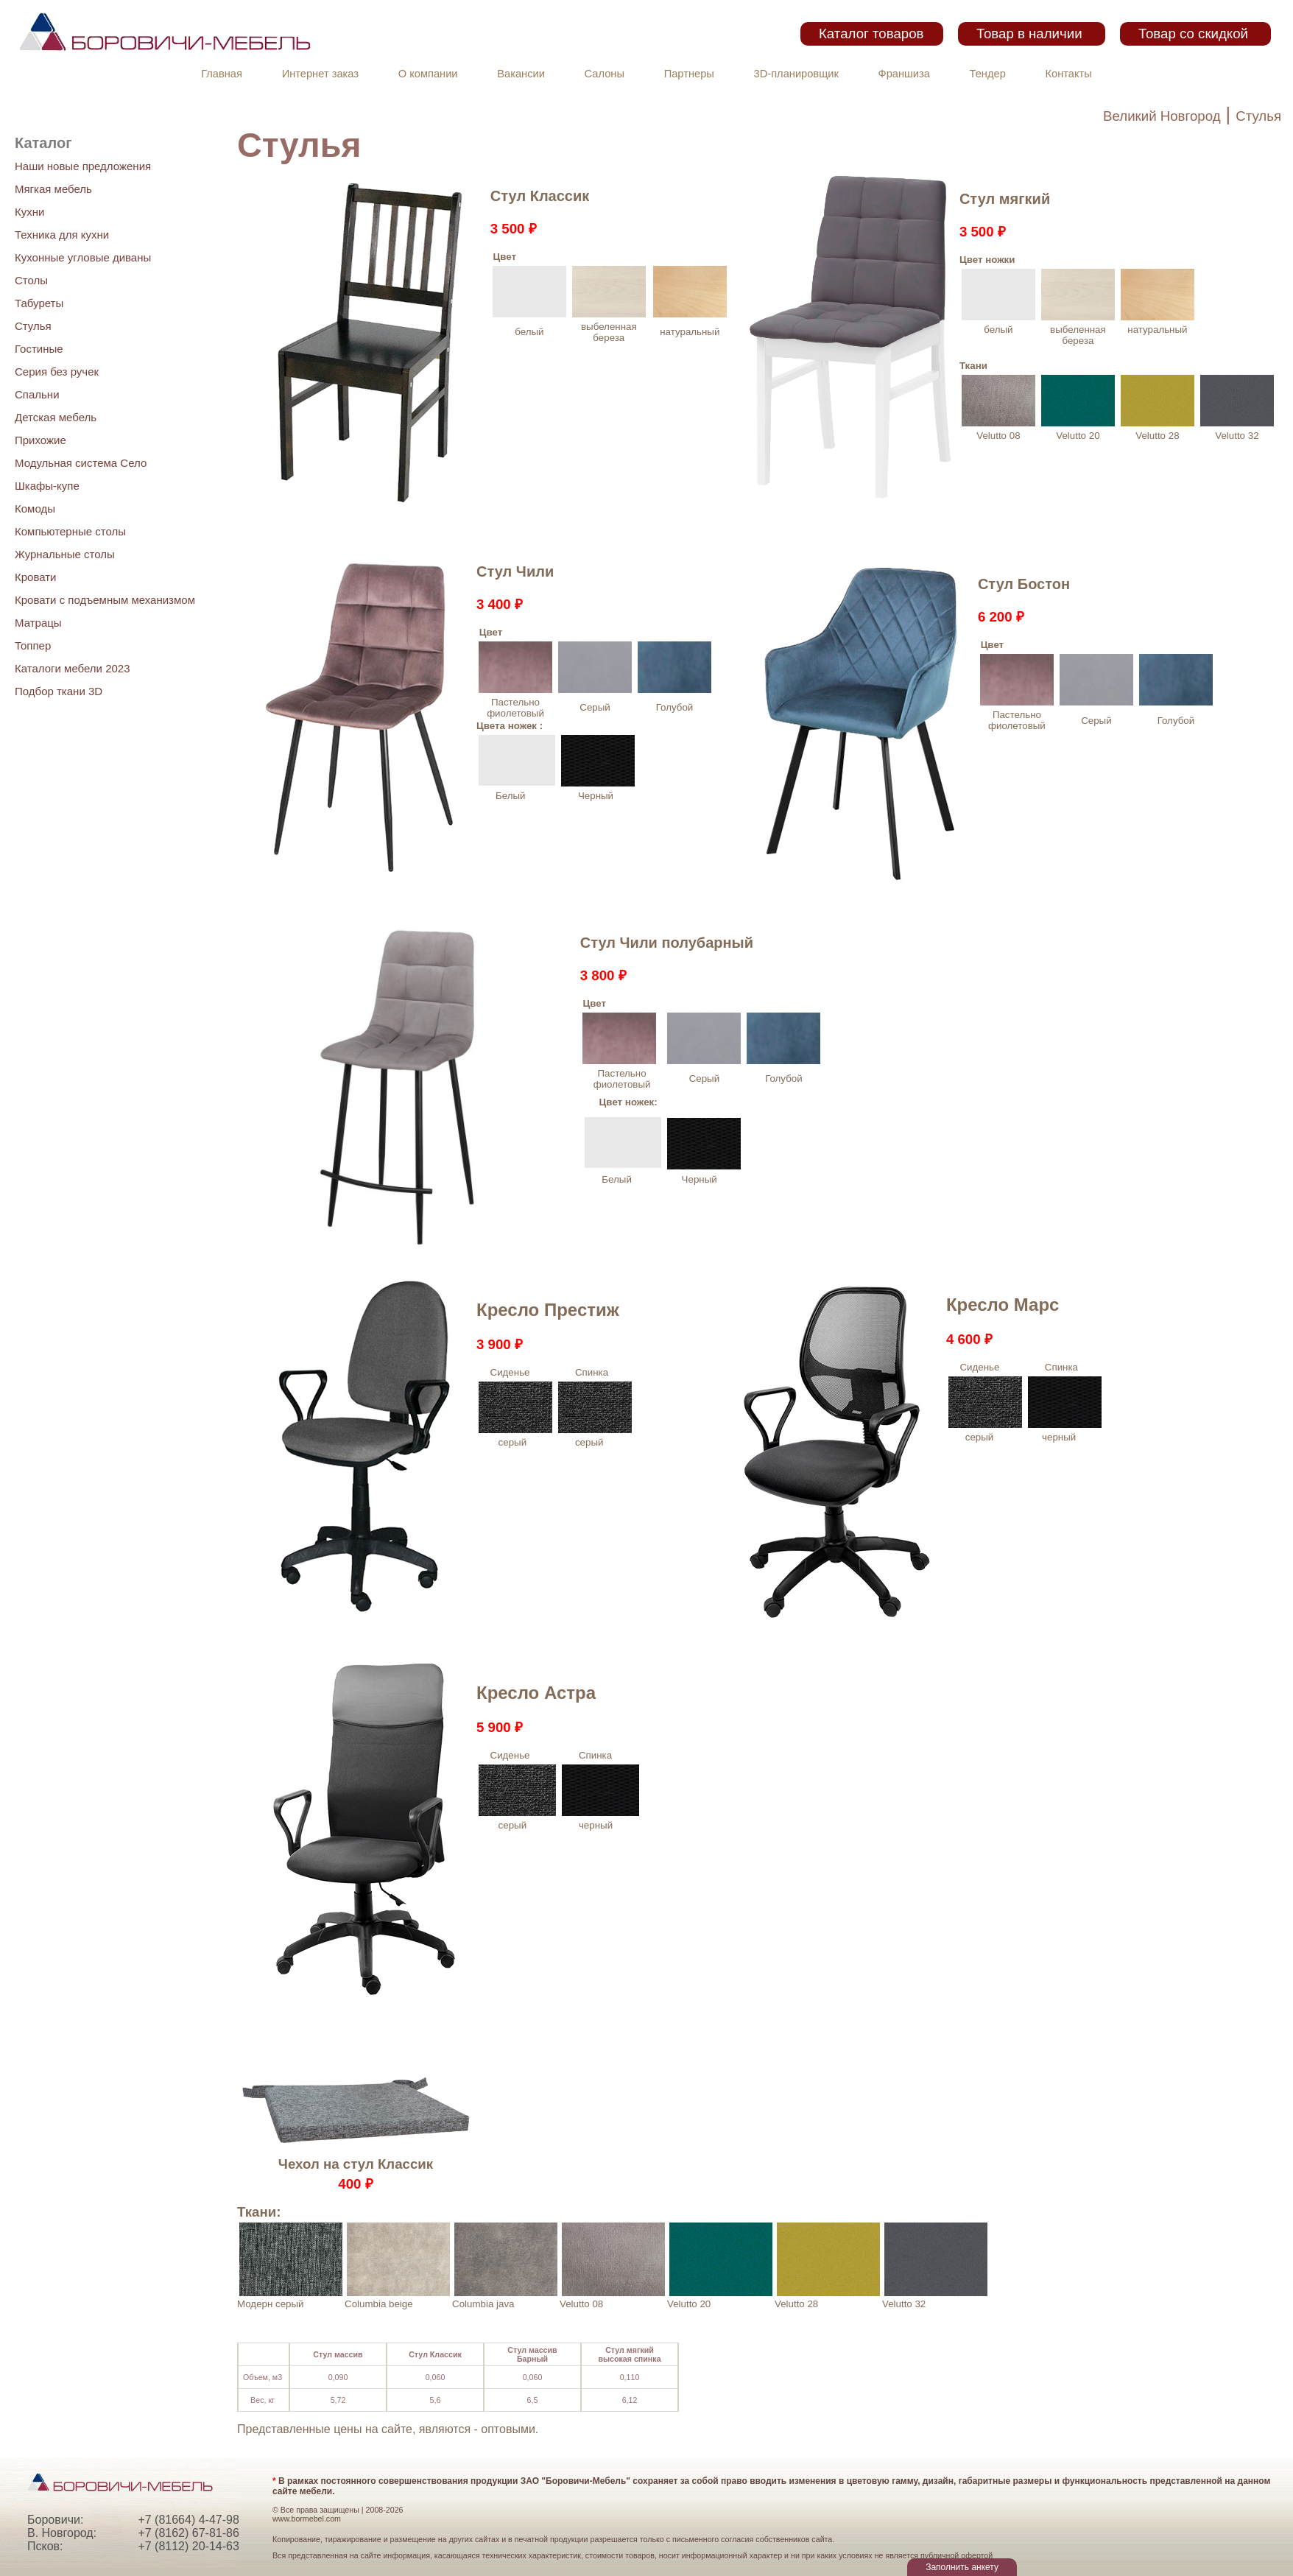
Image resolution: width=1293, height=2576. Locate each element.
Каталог (43, 143)
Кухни (29, 211)
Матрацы (38, 622)
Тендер (988, 74)
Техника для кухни (62, 234)
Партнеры (689, 74)
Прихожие (40, 440)
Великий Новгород (1161, 116)
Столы (31, 280)
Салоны (604, 74)
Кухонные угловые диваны (83, 257)
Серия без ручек (57, 371)
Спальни (37, 394)
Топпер (33, 645)
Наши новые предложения (83, 166)
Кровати (35, 577)
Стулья (1258, 116)
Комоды (35, 508)
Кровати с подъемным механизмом (105, 600)
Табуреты (39, 303)
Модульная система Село (81, 463)
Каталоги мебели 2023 (72, 668)
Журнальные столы (65, 554)
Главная (221, 74)
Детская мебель (55, 417)
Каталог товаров (871, 33)
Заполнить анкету (962, 2567)
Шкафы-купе (47, 485)
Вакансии (521, 74)
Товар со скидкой (1193, 33)
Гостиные (39, 348)
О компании (428, 74)
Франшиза (904, 74)
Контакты (1069, 74)
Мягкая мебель (53, 189)
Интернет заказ (320, 74)
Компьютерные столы (70, 531)
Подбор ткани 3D (58, 691)
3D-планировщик (796, 74)
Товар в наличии (1029, 33)
